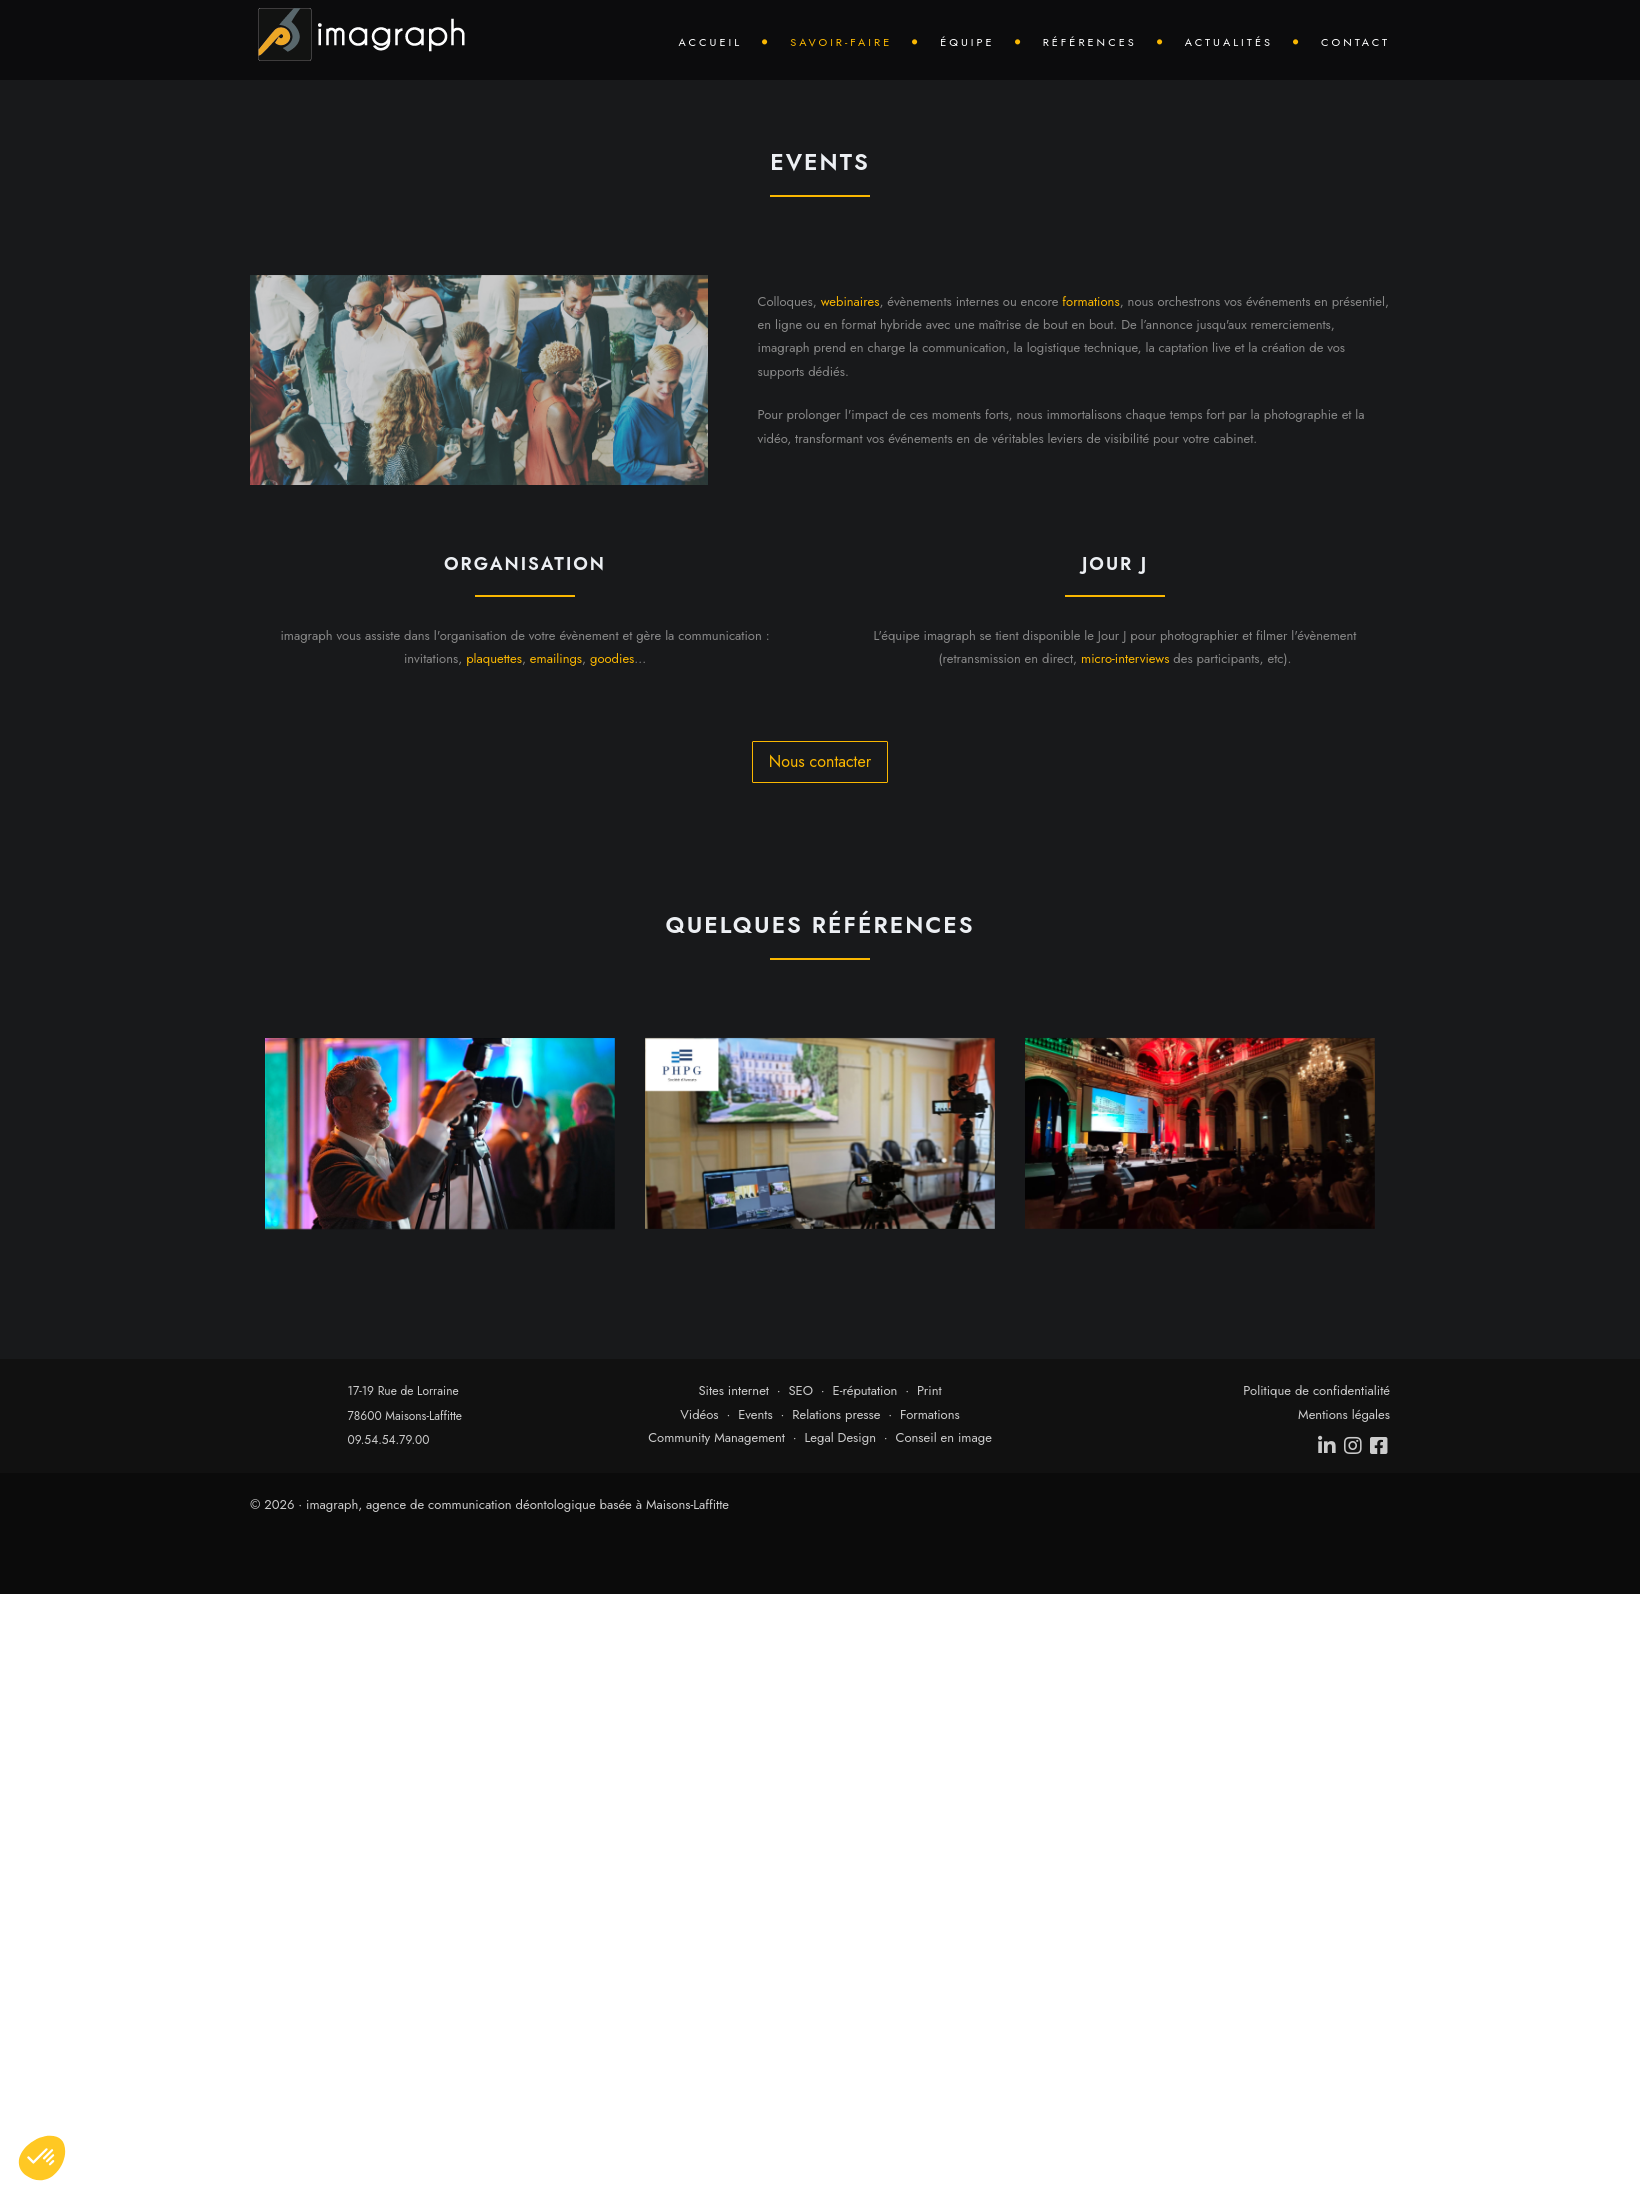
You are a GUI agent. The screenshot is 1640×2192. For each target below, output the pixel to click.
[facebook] (1380, 1446)
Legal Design (840, 1437)
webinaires (850, 301)
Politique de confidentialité (1316, 1390)
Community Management (716, 1437)
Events (755, 1414)
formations (1090, 301)
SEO (800, 1390)
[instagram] (1354, 1446)
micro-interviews (1125, 658)
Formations (930, 1414)
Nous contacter (820, 761)
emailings (556, 658)
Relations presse (836, 1414)
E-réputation (865, 1390)
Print (929, 1390)
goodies (612, 658)
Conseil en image (944, 1437)
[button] (42, 2158)
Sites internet (733, 1390)
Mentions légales (1344, 1414)
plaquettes (494, 658)
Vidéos (699, 1414)
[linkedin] (1328, 1446)
